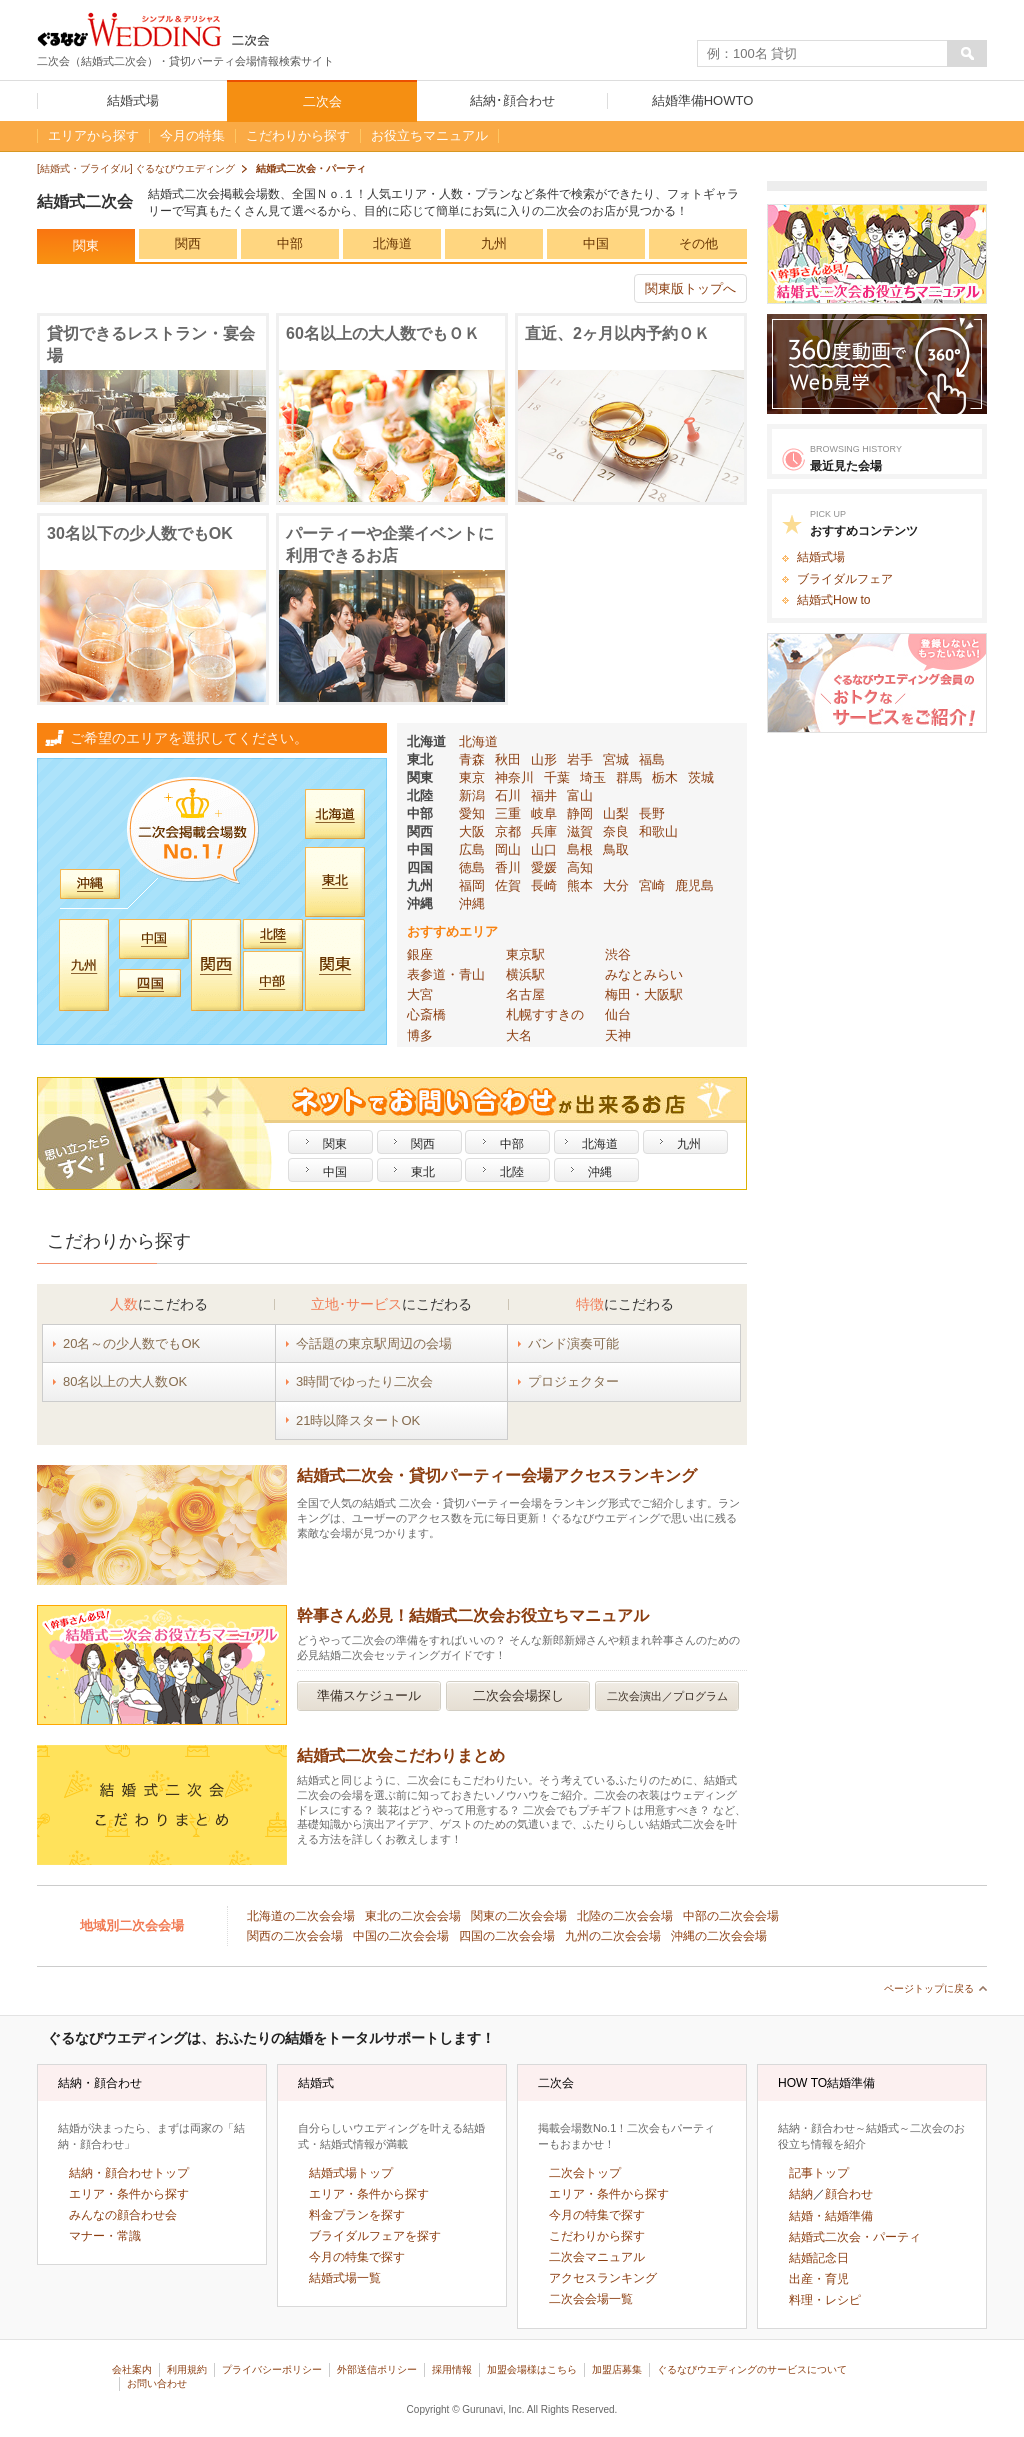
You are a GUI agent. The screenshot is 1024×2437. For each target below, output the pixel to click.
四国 (420, 867)
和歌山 (658, 831)
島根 (580, 849)
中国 (596, 243)
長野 (652, 813)
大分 (616, 885)
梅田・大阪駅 (644, 994)
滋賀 (580, 831)
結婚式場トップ (351, 2173)
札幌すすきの (545, 1014)
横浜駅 (525, 974)
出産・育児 (819, 2279)
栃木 (665, 777)
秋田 (508, 759)
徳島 (472, 867)
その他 (698, 243)
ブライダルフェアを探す (375, 2236)
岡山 (508, 849)
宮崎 (652, 885)
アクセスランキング (603, 2278)
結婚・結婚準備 (831, 2216)
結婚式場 (821, 557)
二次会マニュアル (597, 2257)
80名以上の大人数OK (125, 1381)
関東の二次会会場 (519, 1916)
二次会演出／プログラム (667, 1696)
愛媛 (544, 867)
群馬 (629, 777)
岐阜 (544, 813)
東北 (420, 759)
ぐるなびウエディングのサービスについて (752, 2369)
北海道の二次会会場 (301, 1916)
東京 (472, 777)
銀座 (420, 954)
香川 (508, 867)
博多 (420, 1035)
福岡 (472, 885)
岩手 (580, 759)
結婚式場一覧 (345, 2278)
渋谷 (618, 954)
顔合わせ (849, 2194)
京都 (508, 831)
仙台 (618, 1014)
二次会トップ (585, 2173)
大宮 (420, 994)
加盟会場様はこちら (532, 2369)
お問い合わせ (157, 2383)
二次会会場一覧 (591, 2299)
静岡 (580, 813)
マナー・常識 (105, 2236)
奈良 (616, 831)
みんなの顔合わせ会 (123, 2215)
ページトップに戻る (929, 1988)
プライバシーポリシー (272, 2369)
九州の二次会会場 (613, 1936)
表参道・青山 (446, 974)
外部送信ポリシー (377, 2369)
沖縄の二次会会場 (719, 1936)
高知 (580, 867)
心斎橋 (426, 1014)
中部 (290, 243)
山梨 (616, 813)
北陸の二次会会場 (625, 1916)
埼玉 (593, 777)
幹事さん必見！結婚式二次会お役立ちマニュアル (473, 1615)
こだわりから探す (597, 2236)
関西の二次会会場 (295, 1936)
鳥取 (616, 849)
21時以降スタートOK (358, 1420)
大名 (519, 1035)
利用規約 (187, 2369)
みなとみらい (644, 974)
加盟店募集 (617, 2369)
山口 (544, 849)
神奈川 (514, 777)
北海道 (392, 243)
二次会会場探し (518, 1695)
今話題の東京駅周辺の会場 (374, 1343)
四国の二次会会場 (507, 1936)
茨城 (701, 777)
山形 (544, 759)
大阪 (472, 831)
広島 (472, 849)
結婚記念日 (819, 2258)
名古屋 (525, 994)
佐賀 (508, 885)
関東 (86, 245)
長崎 (544, 885)
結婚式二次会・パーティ (855, 2237)
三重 (508, 813)
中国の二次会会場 (401, 1936)
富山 (580, 795)
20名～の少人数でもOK (131, 1343)
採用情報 (452, 2369)
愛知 (472, 813)
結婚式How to (834, 600)
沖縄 (420, 903)
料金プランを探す (357, 2215)
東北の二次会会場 (413, 1916)
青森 (472, 759)
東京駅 (525, 954)
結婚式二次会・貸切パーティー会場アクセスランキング (497, 1475)
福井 (544, 795)
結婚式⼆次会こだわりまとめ (401, 1755)
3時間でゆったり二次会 (364, 1381)
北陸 (420, 795)
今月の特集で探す (357, 2257)
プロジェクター (573, 1381)
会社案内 (132, 2369)
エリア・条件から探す (129, 2194)
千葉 (557, 777)
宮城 (616, 759)
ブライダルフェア (845, 579)
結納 (801, 2194)
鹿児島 (694, 885)
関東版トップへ (690, 288)
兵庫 (544, 831)
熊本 (580, 885)
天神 (618, 1035)
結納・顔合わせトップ (129, 2173)
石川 (508, 795)
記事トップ (819, 2173)
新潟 (472, 795)
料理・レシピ (825, 2300)
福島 (652, 759)
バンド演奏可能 (573, 1343)
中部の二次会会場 (731, 1916)
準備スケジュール (369, 1695)
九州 (494, 243)
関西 (188, 243)
